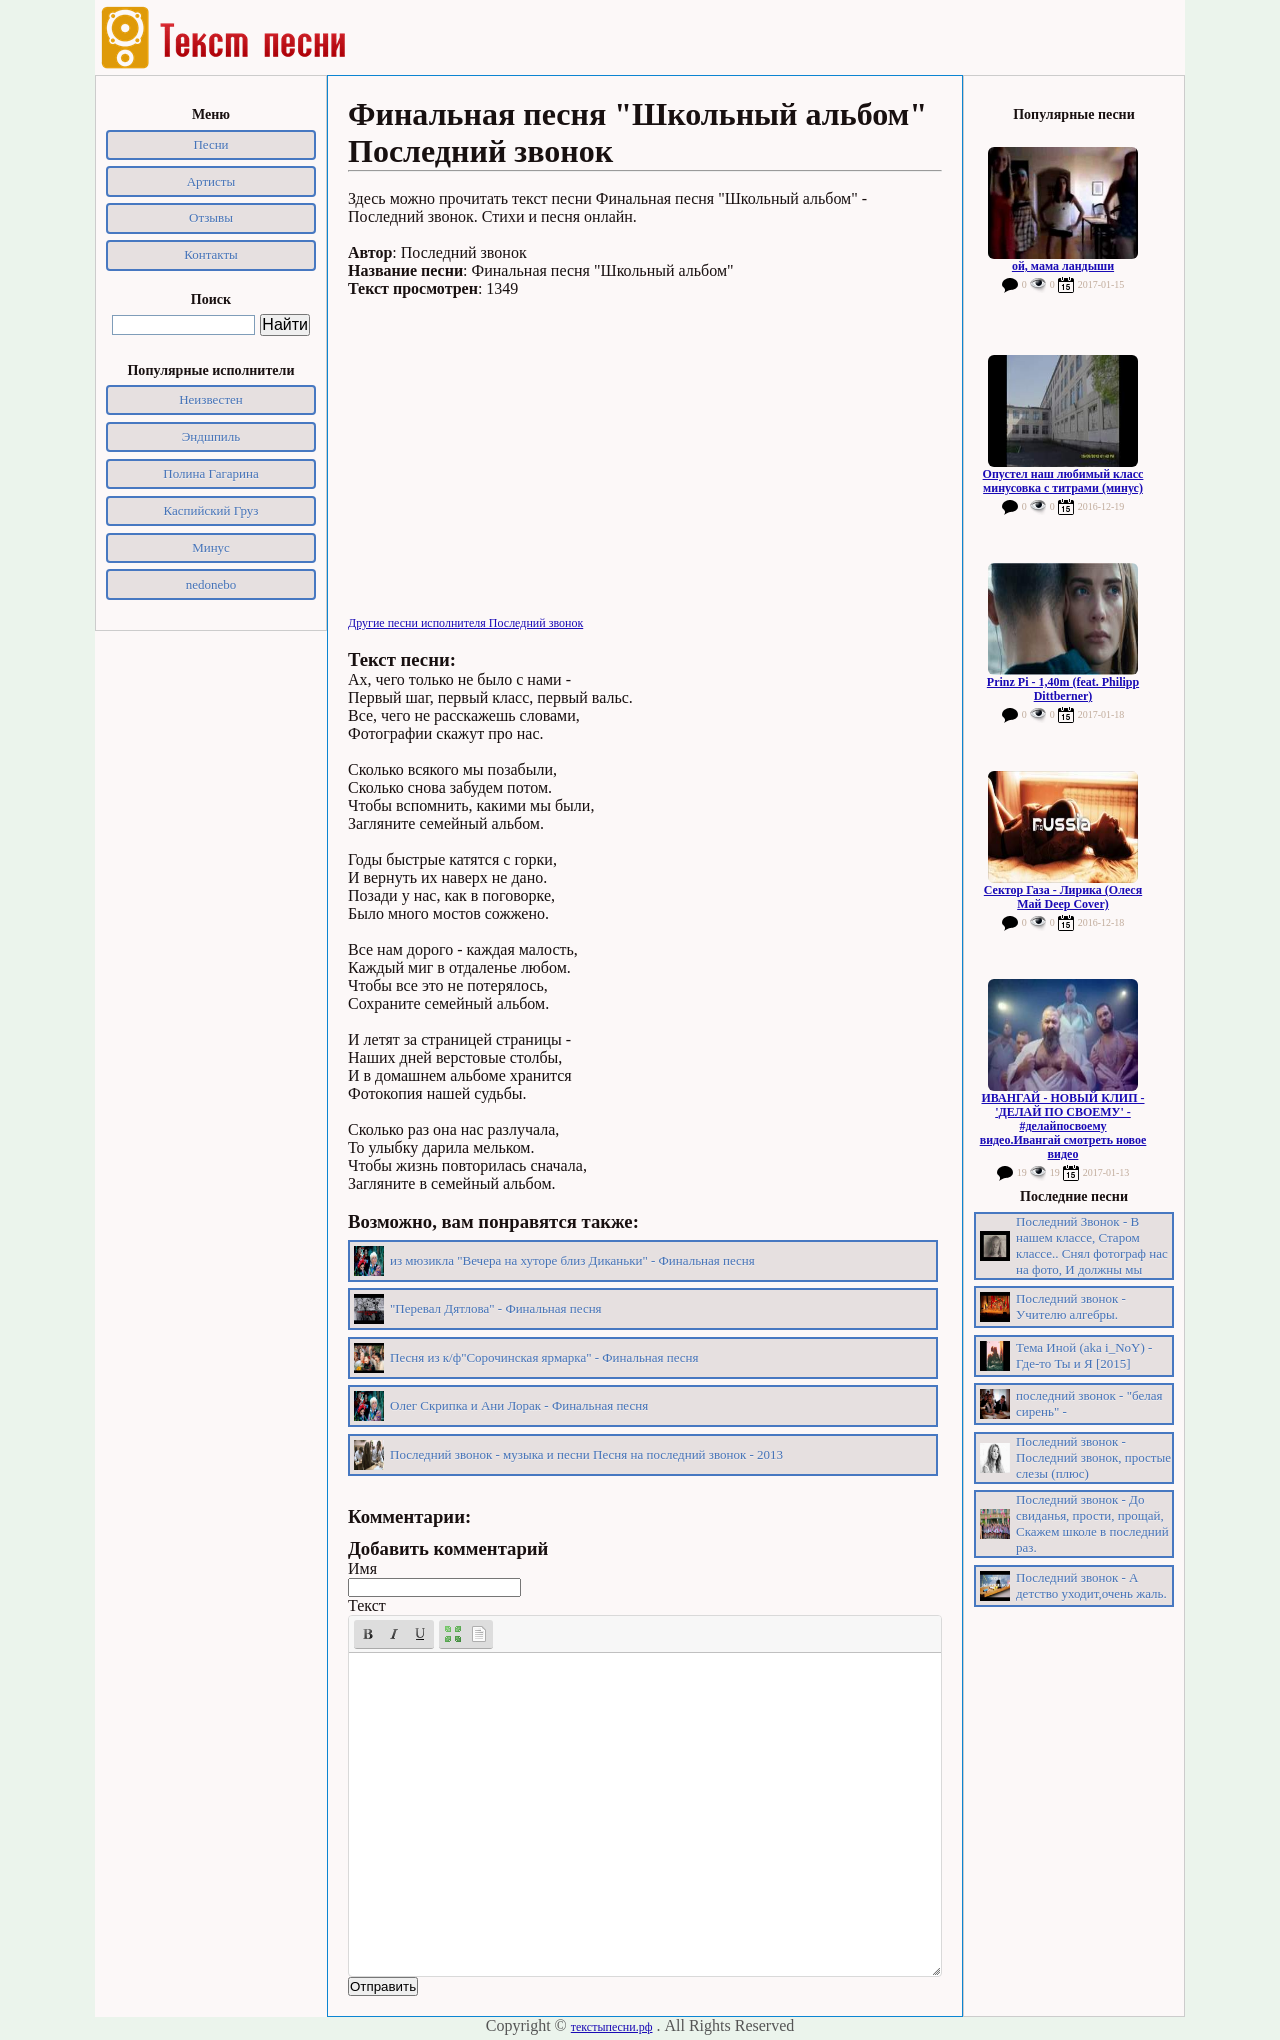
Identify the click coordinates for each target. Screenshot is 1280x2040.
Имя (362, 1568)
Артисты (211, 181)
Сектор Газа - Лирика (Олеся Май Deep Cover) (1063, 897)
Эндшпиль (211, 436)
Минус (211, 547)
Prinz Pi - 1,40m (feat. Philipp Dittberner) (1063, 689)
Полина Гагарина (210, 473)
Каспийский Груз (211, 510)
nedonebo (211, 584)
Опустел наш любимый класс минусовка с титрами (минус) (1063, 481)
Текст (367, 1605)
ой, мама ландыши (1063, 266)
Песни (210, 144)
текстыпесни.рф (612, 2027)
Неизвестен (211, 399)
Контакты (211, 254)
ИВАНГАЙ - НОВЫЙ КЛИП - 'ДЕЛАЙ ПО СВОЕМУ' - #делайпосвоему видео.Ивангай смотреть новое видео (1063, 1126)
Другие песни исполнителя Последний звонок (465, 623)
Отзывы (211, 217)
